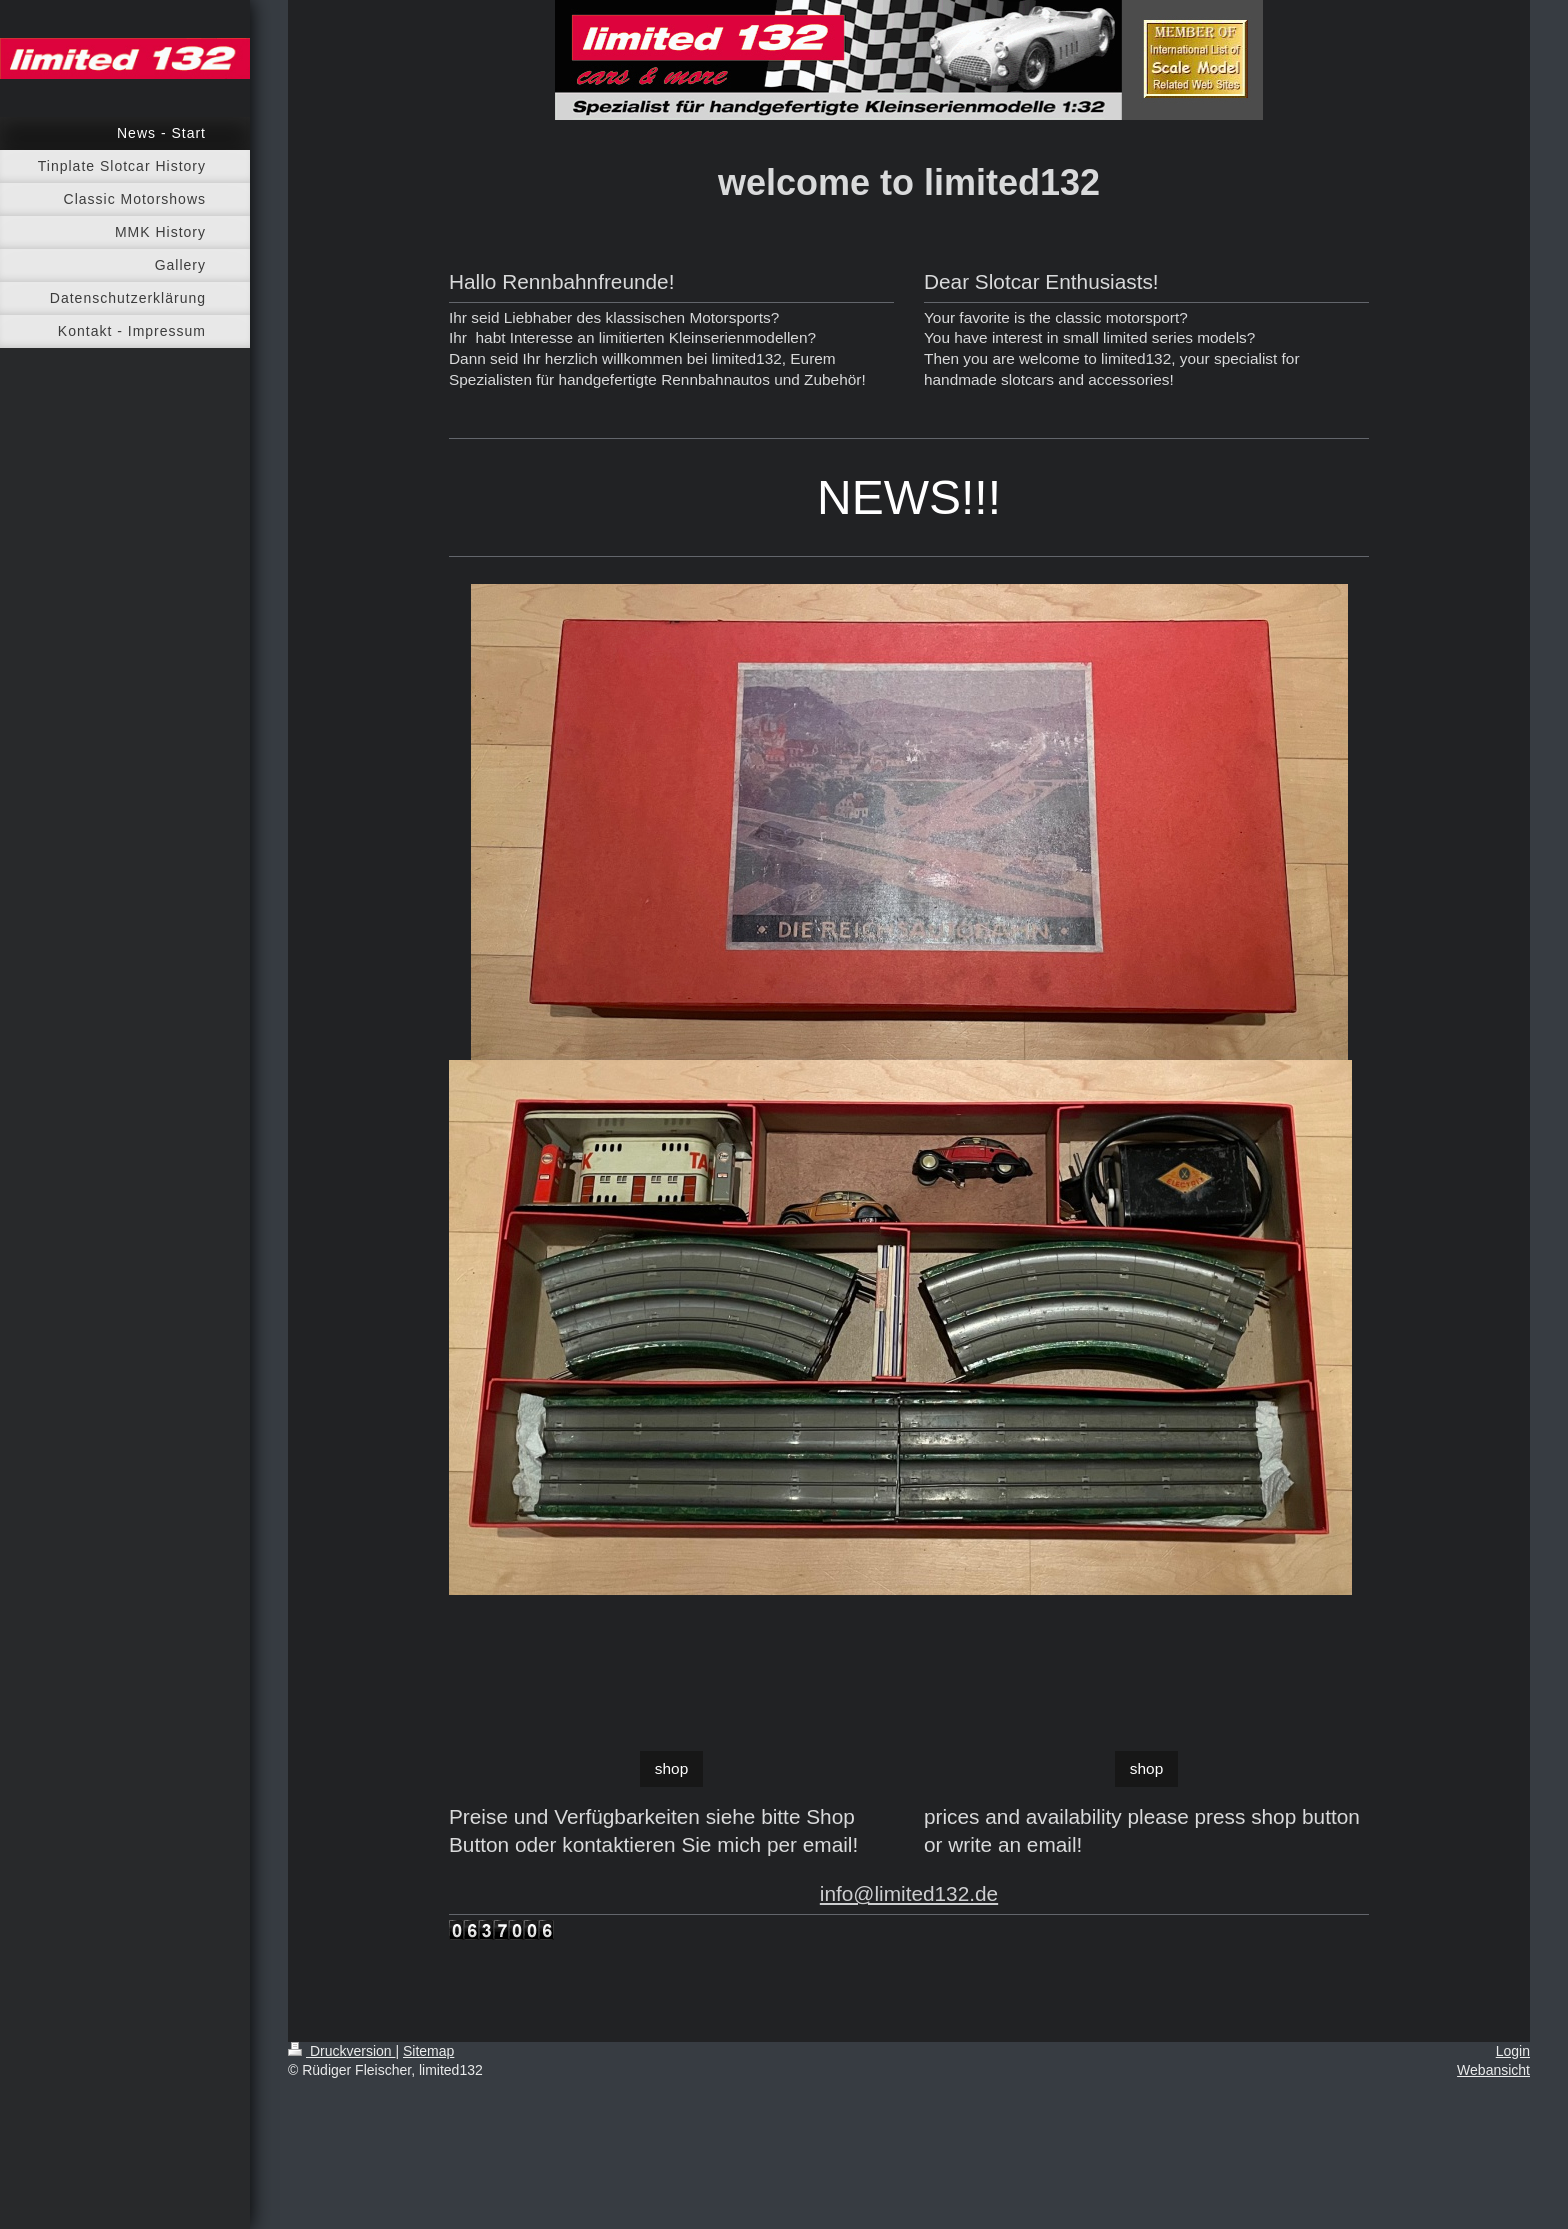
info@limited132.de (909, 1893)
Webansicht (1493, 2070)
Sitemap (428, 2051)
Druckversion (341, 2051)
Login (1513, 2051)
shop (671, 1768)
